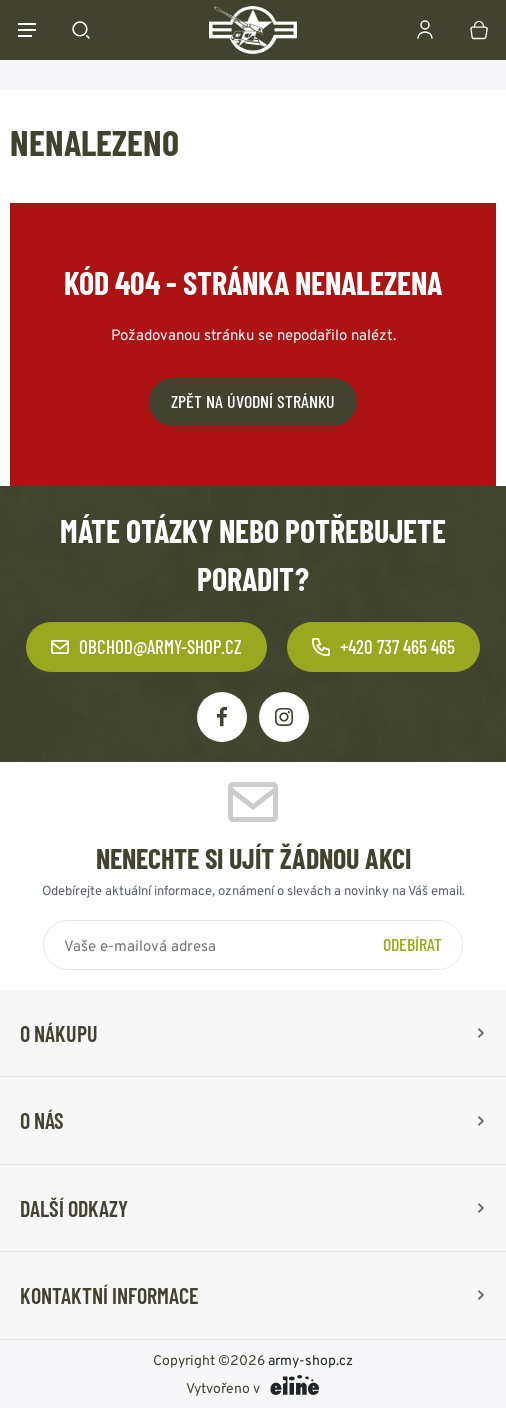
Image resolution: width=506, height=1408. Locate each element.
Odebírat (412, 944)
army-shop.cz (310, 1359)
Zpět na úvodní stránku (253, 401)
